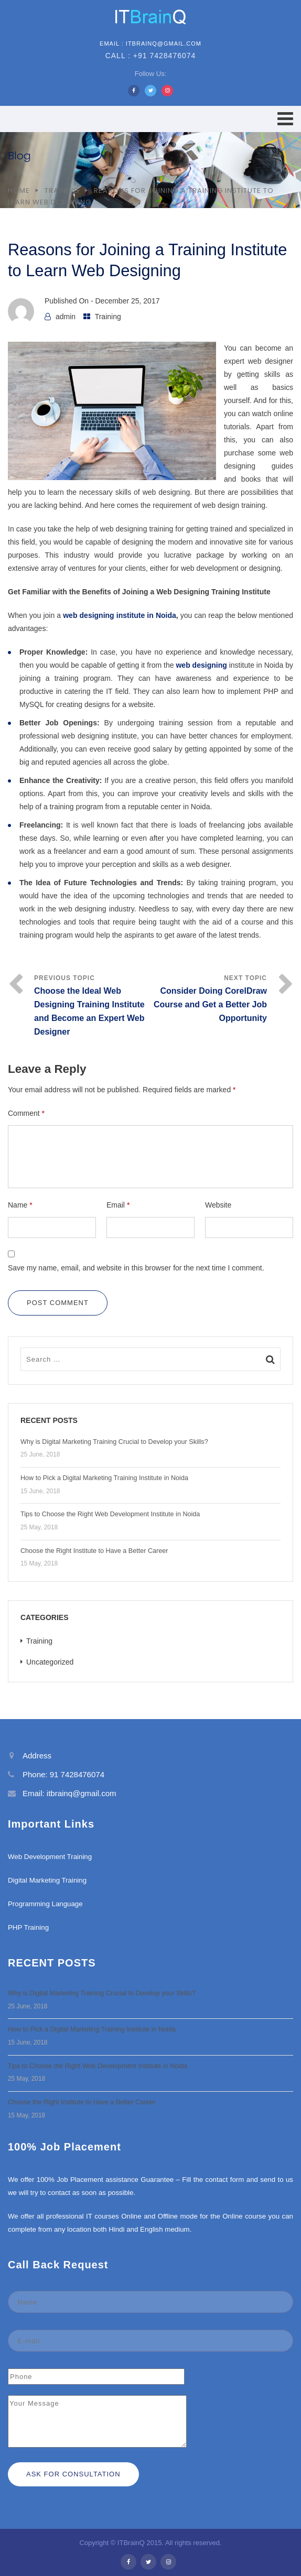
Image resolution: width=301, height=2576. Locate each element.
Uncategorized (49, 1662)
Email (118, 1205)
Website (218, 1205)
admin (66, 316)
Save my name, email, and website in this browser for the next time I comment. (136, 1268)
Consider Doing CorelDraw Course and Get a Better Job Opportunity (210, 1004)
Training (62, 190)
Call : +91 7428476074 (150, 55)
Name (20, 1205)
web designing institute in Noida (119, 615)
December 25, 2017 (127, 301)
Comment (26, 1113)
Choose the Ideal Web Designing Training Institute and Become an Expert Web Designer (89, 1011)
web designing (202, 665)
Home (19, 190)
